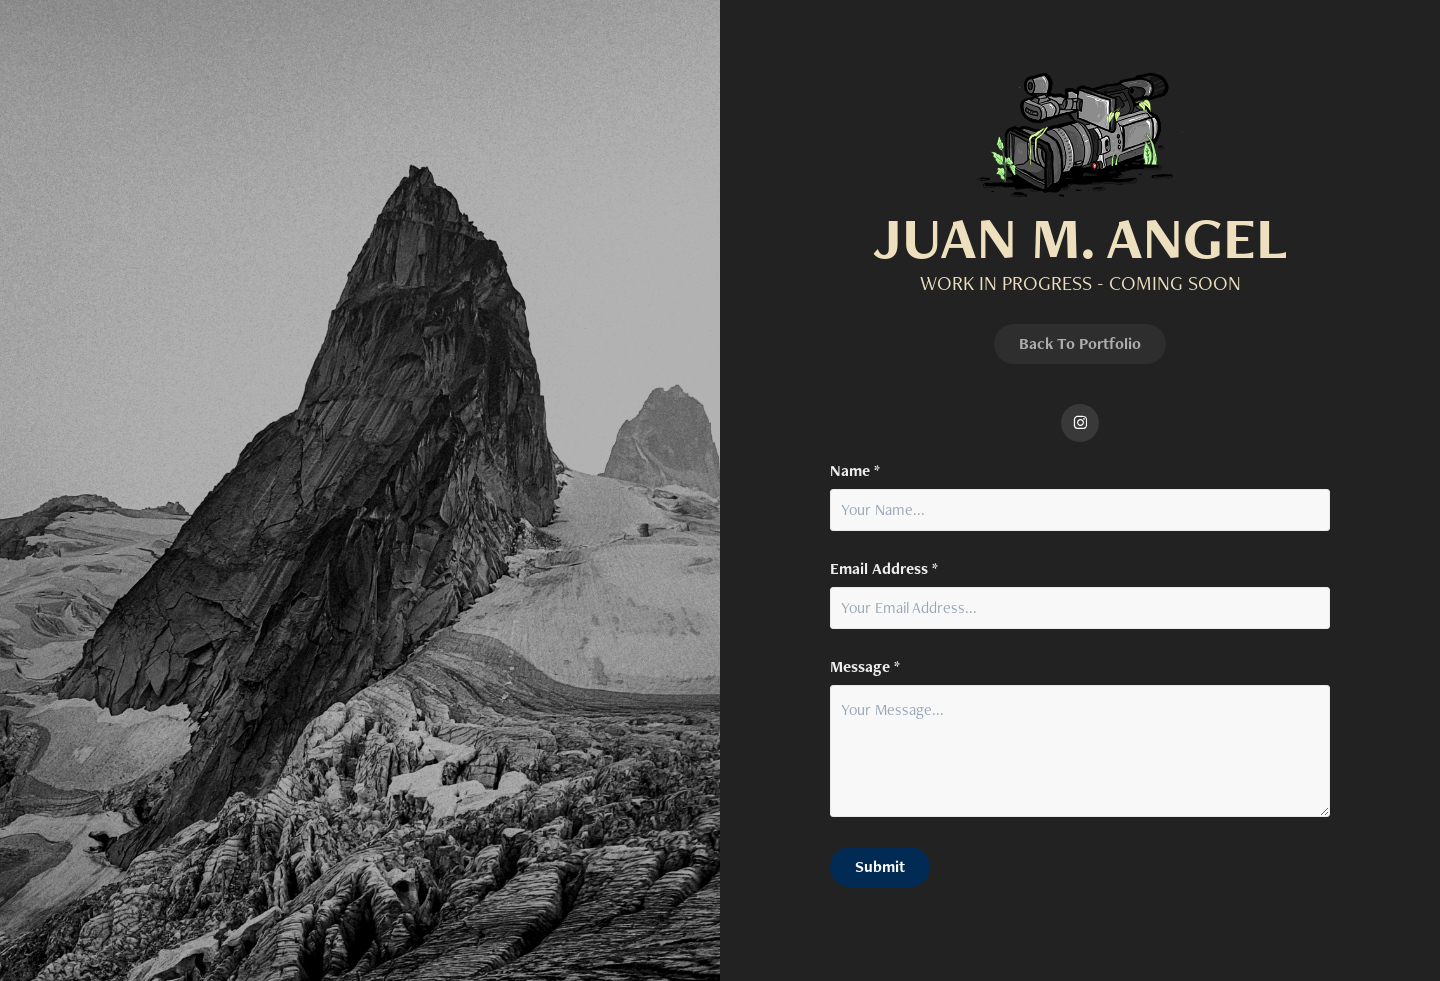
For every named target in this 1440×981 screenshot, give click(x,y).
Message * (865, 667)
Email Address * (884, 569)
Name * (855, 471)
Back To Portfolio (1080, 343)
